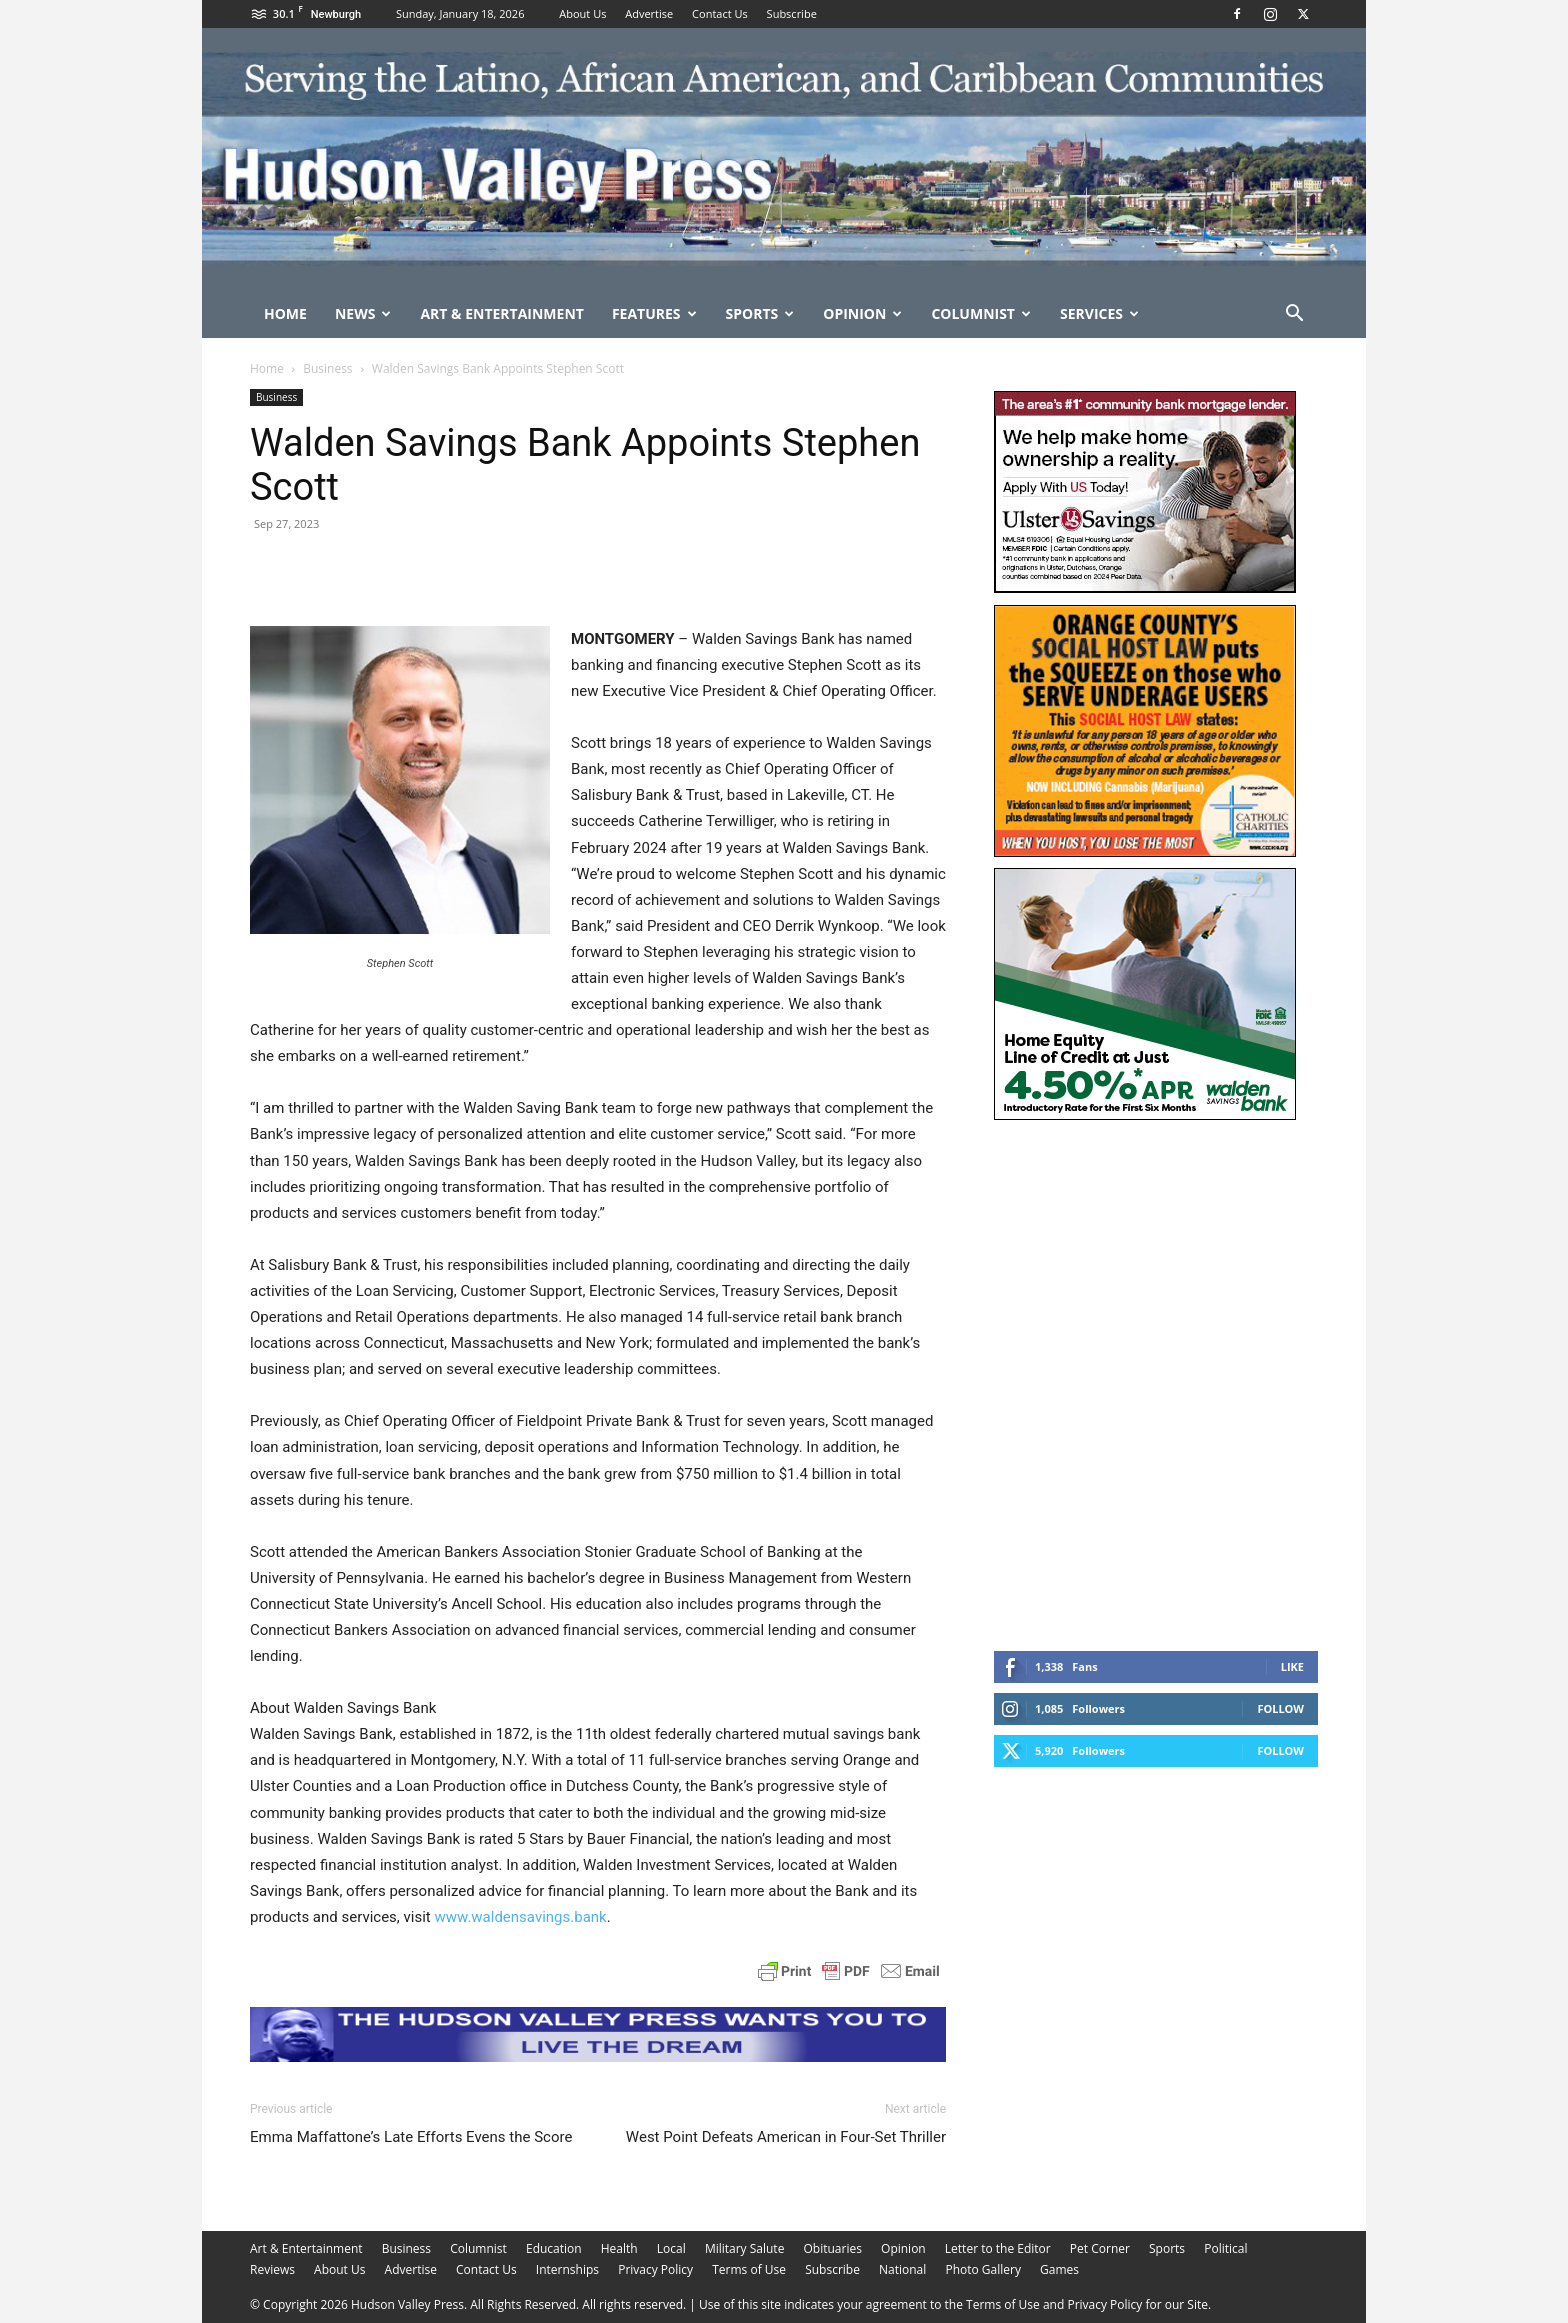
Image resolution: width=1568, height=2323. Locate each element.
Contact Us (720, 13)
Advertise (649, 13)
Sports (760, 313)
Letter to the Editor (998, 2248)
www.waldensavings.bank (520, 1917)
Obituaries (833, 2248)
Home (285, 313)
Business (327, 368)
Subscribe (792, 13)
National (902, 2269)
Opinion (862, 313)
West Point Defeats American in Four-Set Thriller (786, 2137)
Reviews (272, 2269)
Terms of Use (749, 2269)
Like (1292, 1666)
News (363, 313)
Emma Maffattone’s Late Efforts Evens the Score (411, 2137)
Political (1225, 2248)
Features (654, 313)
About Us (582, 13)
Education (554, 2248)
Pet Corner (1100, 2248)
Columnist (981, 313)
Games (1059, 2269)
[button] (1294, 315)
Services (1099, 313)
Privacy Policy (655, 2269)
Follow (1280, 1708)
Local (671, 2248)
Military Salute (745, 2248)
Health (619, 2248)
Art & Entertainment (502, 313)
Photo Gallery (983, 2269)
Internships (567, 2269)
